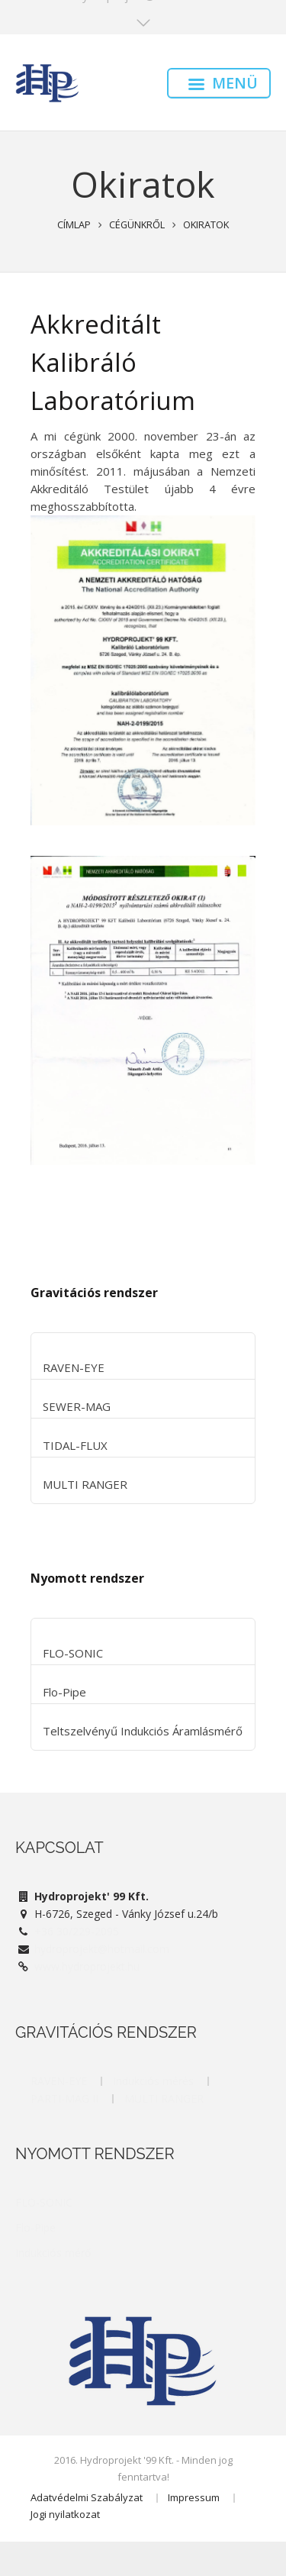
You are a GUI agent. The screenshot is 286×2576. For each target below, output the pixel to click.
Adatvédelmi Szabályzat (87, 2497)
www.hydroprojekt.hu (87, 1966)
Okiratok (206, 224)
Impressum (194, 2497)
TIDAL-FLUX (75, 1445)
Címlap (74, 224)
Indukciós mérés (153, 2081)
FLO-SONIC (73, 1653)
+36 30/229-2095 (76, 1931)
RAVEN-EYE (73, 1367)
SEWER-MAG (77, 1406)
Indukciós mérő (53, 2252)
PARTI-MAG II (64, 2098)
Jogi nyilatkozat (65, 2514)
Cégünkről (137, 224)
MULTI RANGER (85, 1484)
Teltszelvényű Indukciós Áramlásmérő (143, 1730)
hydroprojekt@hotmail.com (101, 1949)
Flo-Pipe (64, 1692)
